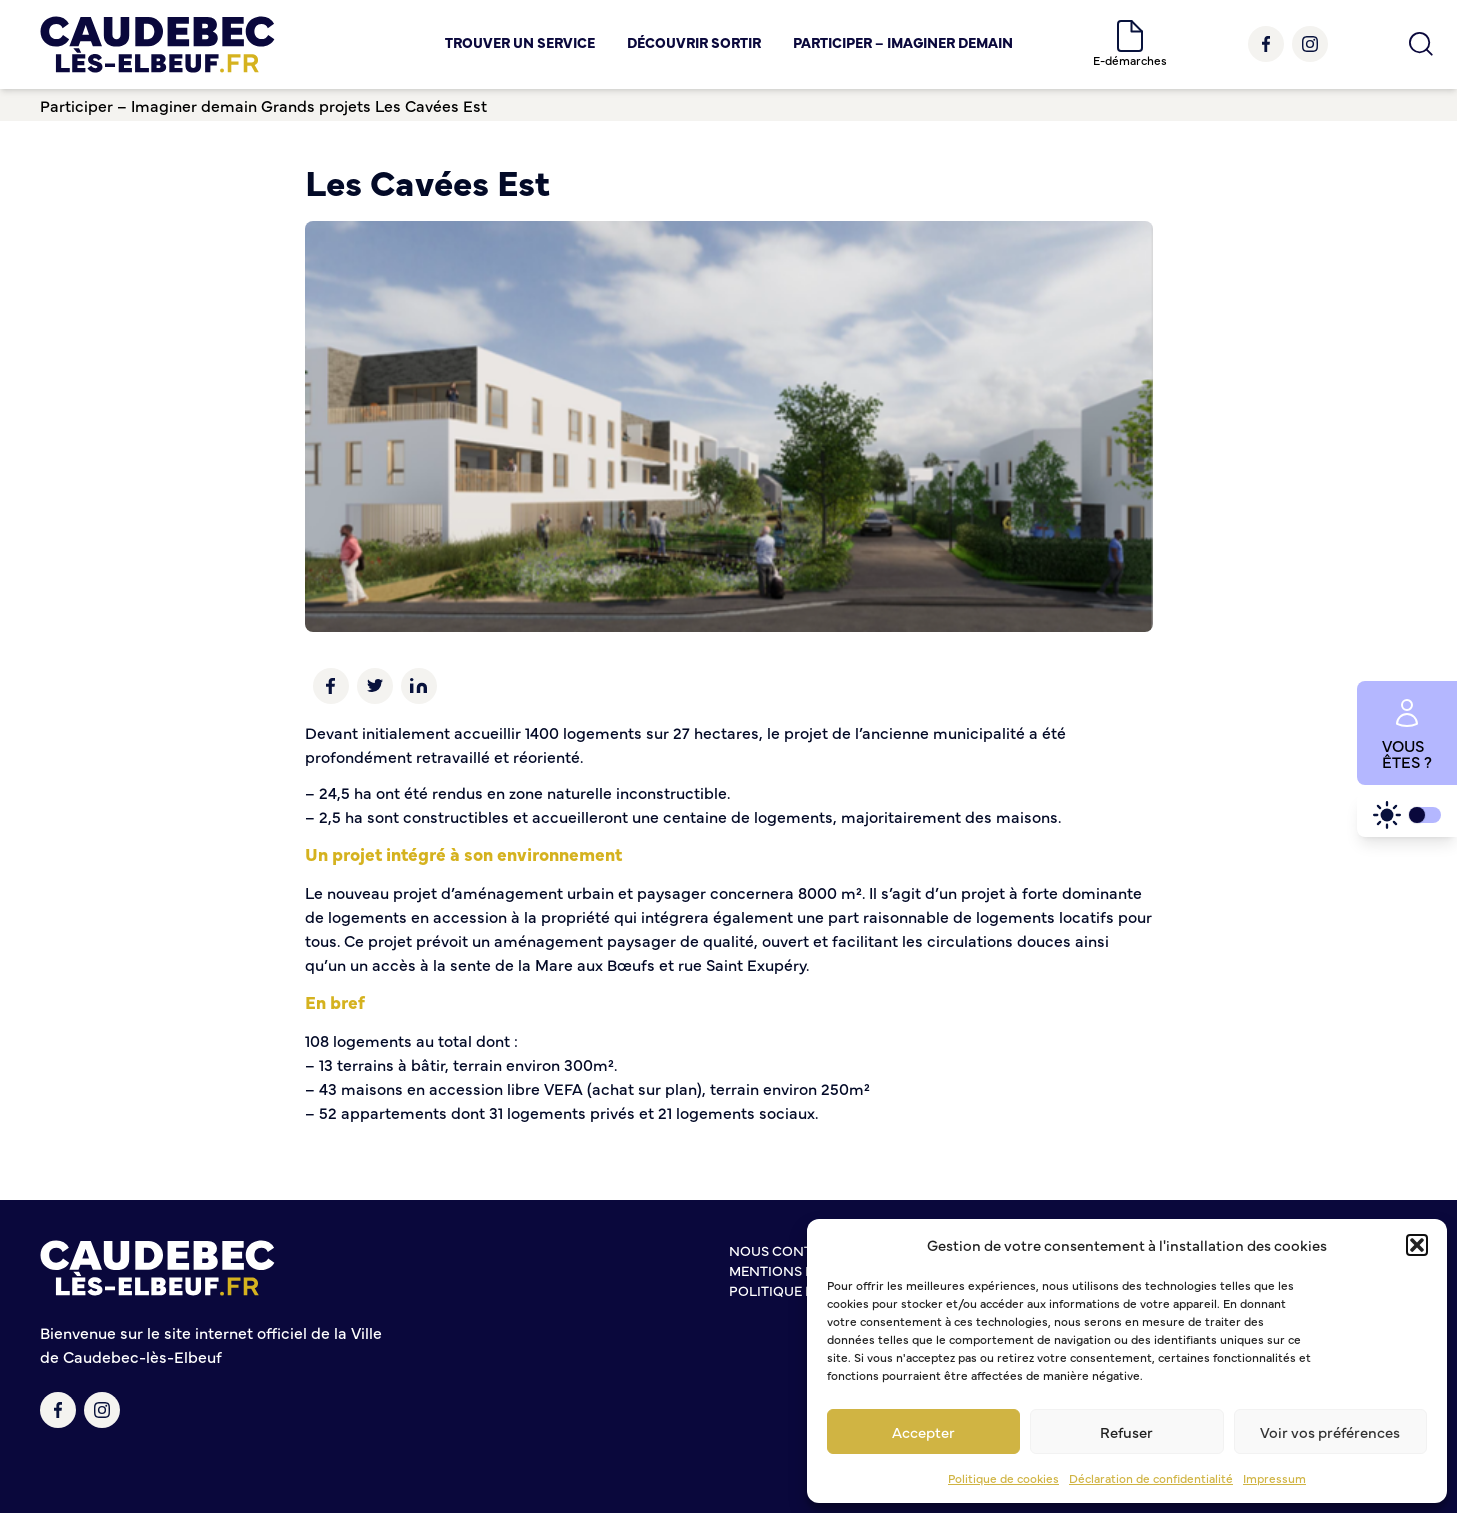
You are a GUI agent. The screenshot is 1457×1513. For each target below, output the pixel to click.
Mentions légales (796, 1270)
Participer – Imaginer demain (903, 42)
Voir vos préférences (1330, 1431)
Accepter (923, 1431)
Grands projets (316, 105)
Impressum (1274, 1478)
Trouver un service (520, 42)
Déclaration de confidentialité (1151, 1478)
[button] (1417, 1245)
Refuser (1126, 1431)
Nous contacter (792, 1250)
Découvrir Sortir (694, 42)
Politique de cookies (1003, 1478)
